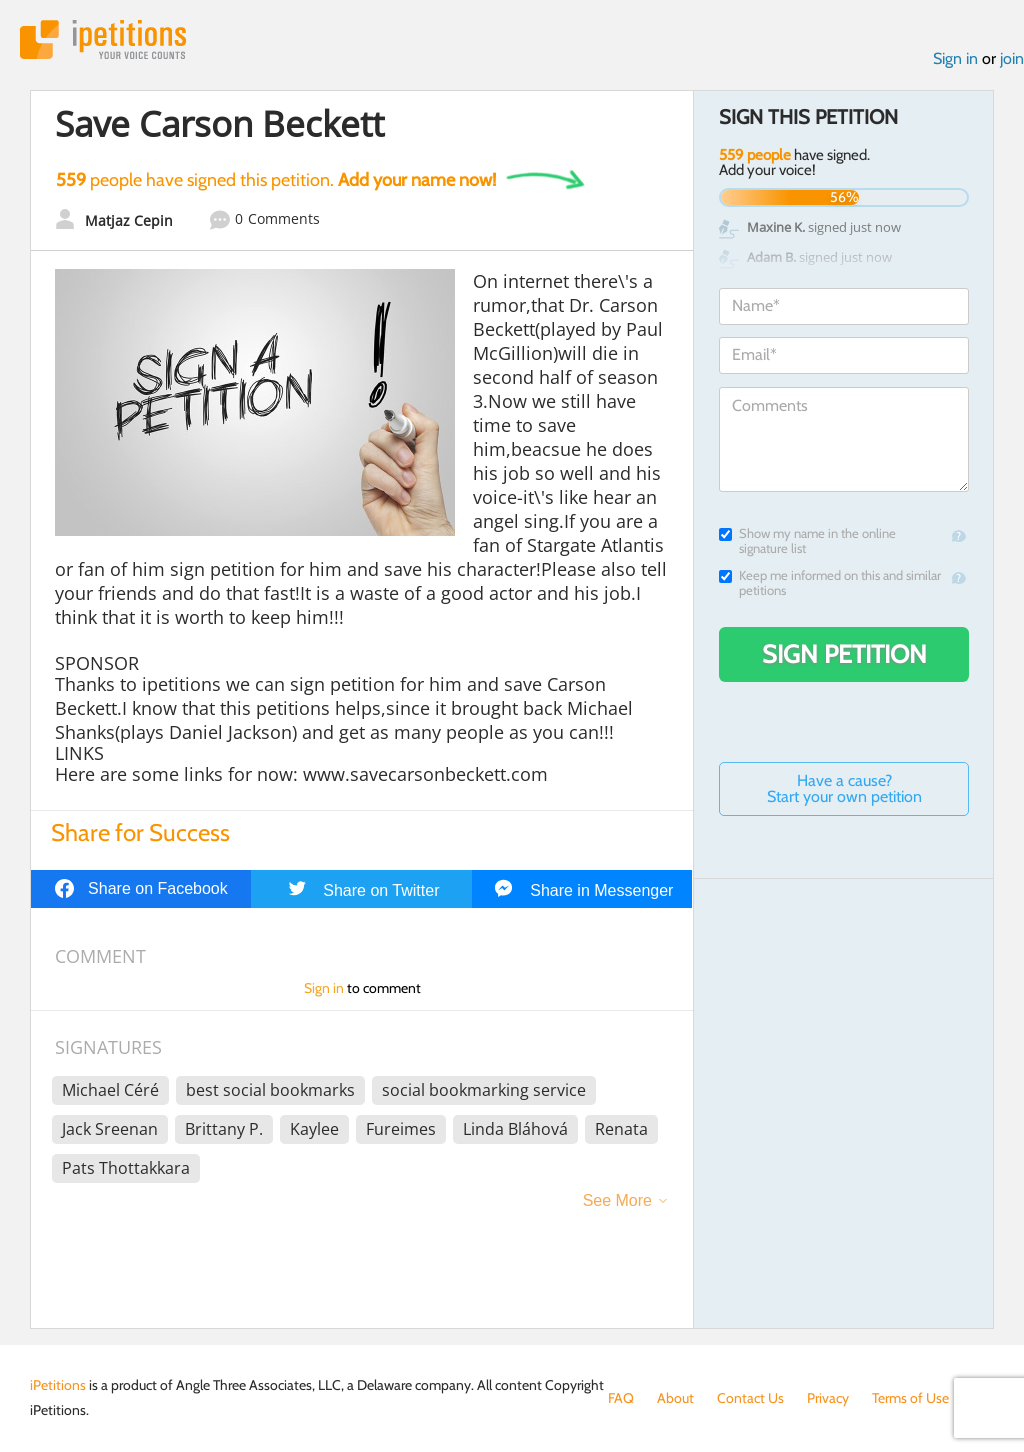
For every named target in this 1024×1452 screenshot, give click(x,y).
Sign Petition (844, 654)
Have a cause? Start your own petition (844, 788)
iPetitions (103, 39)
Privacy (828, 1398)
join (1012, 58)
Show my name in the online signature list (807, 541)
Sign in (955, 58)
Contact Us (750, 1398)
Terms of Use (910, 1398)
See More (617, 1200)
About (675, 1398)
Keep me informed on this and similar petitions (830, 583)
